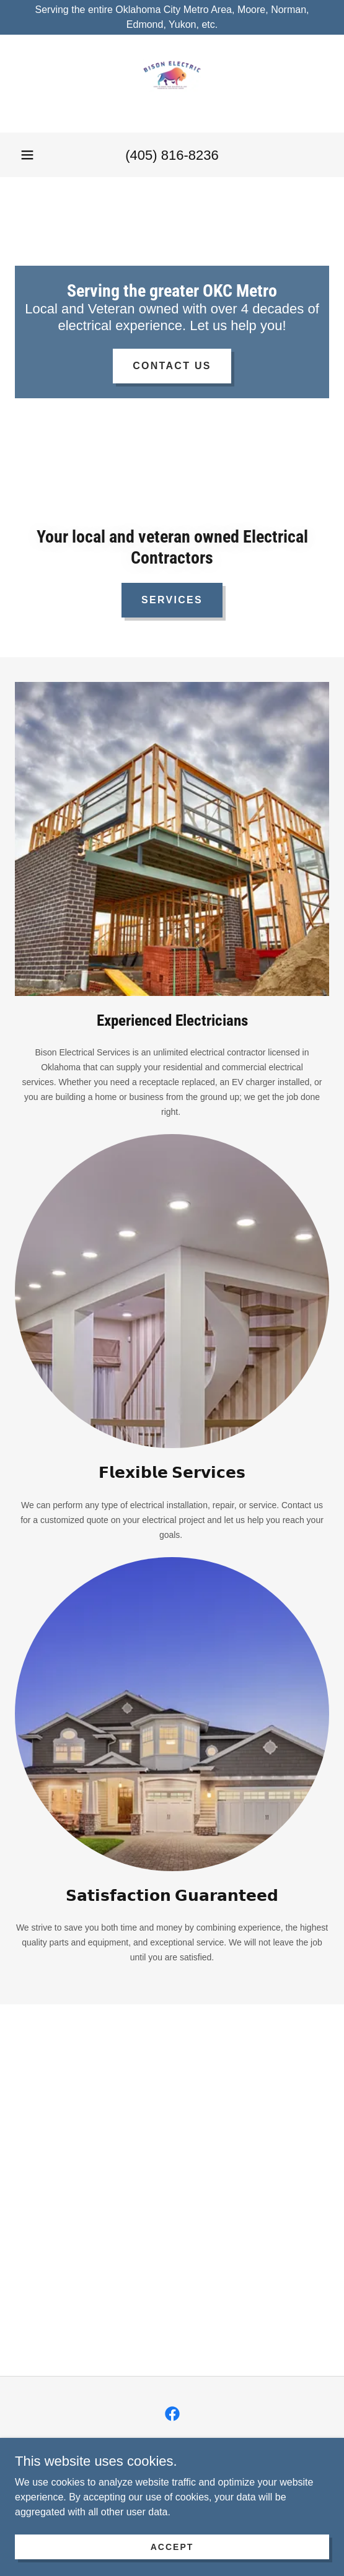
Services (172, 600)
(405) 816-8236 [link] (171, 155)
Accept (172, 2546)
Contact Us (172, 365)
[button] (27, 154)
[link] (172, 84)
